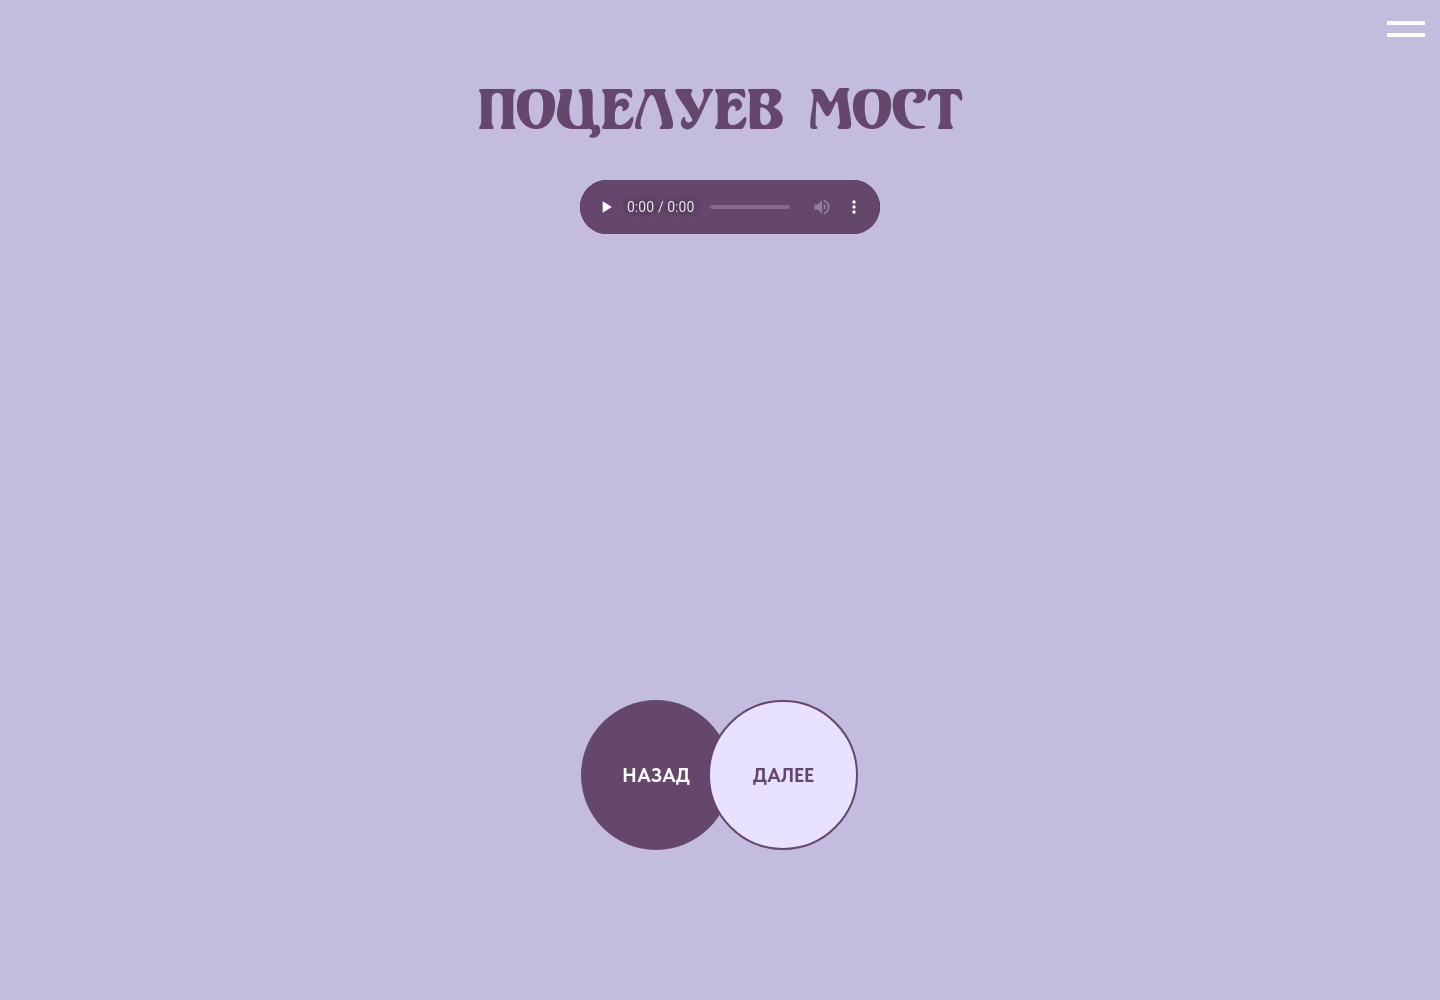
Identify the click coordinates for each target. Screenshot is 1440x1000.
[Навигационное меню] (1406, 30)
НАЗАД (656, 775)
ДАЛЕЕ (783, 775)
